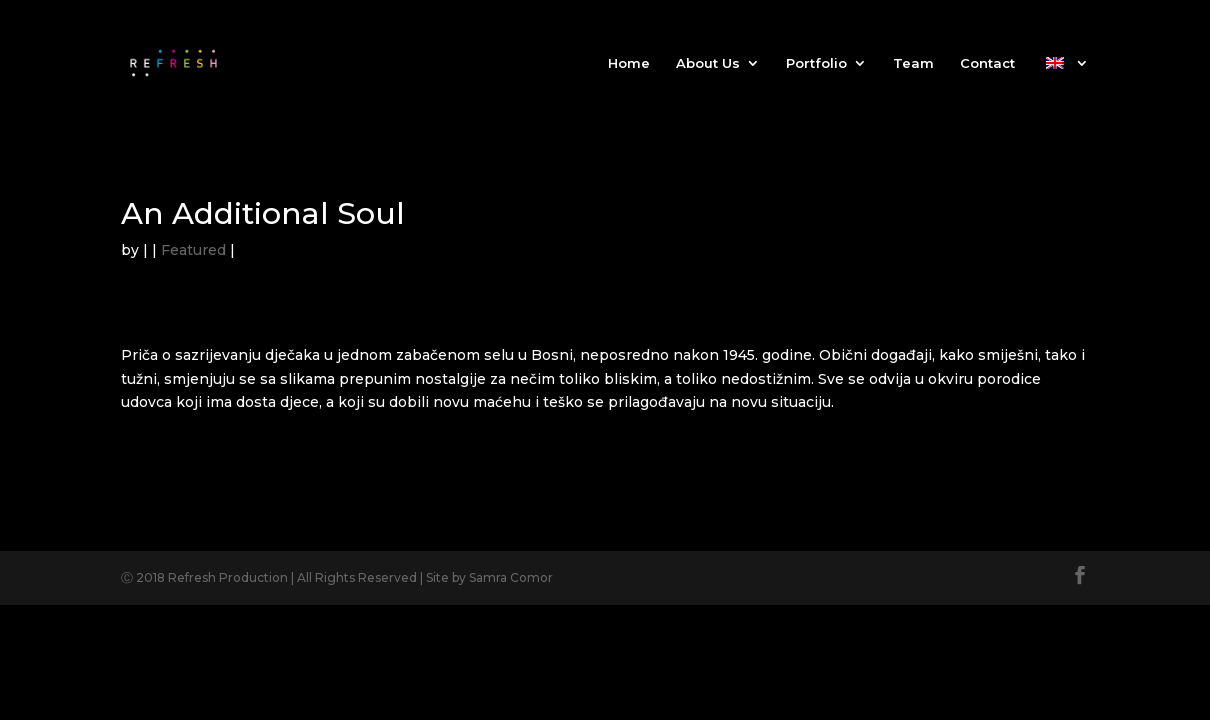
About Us (708, 63)
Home (629, 63)
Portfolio (816, 63)
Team (913, 63)
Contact (987, 63)
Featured (193, 250)
